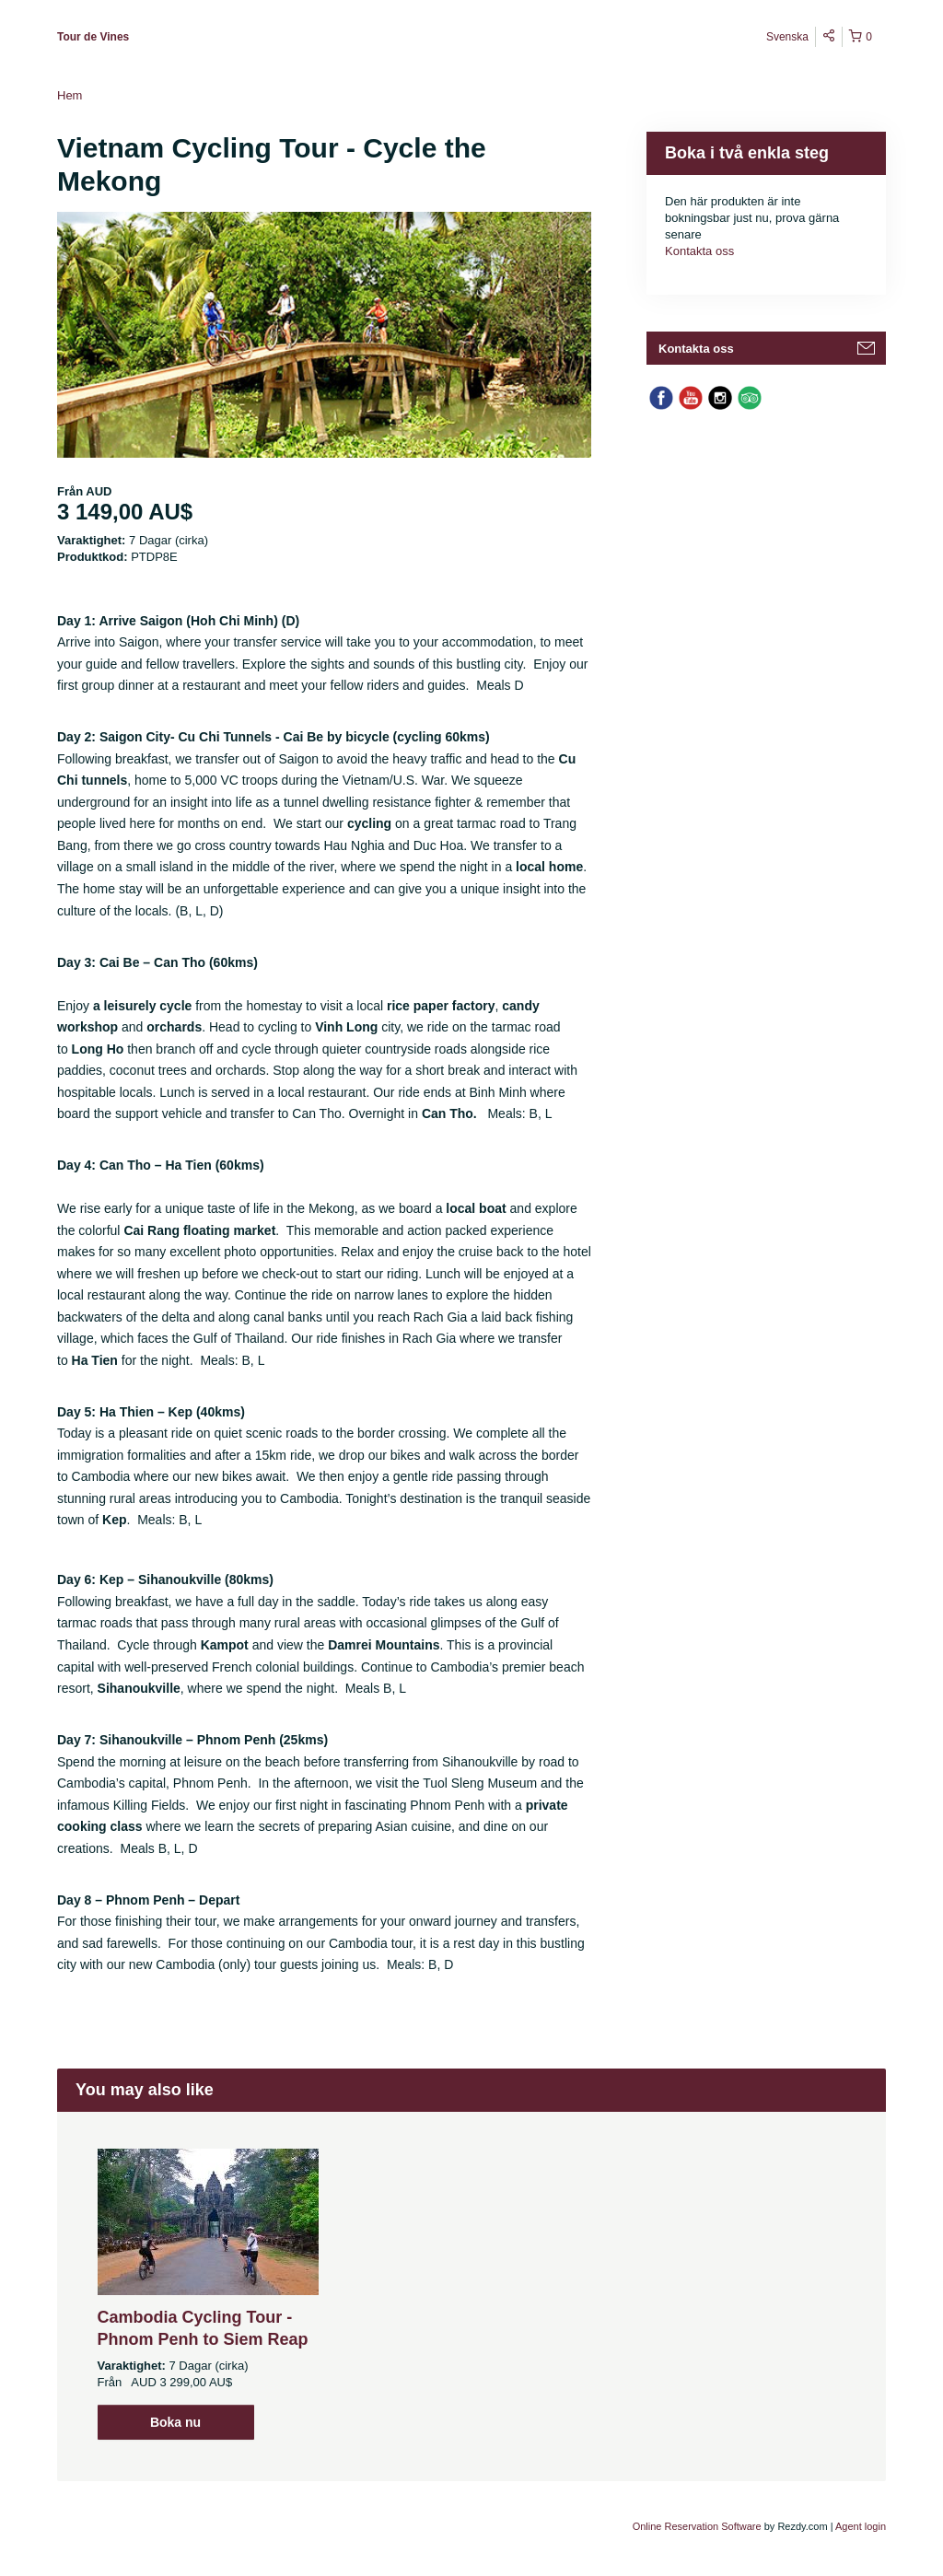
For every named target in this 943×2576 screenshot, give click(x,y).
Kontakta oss (699, 251)
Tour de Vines (93, 36)
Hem (69, 95)
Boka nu (175, 2422)
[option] (208, 2294)
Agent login (860, 2526)
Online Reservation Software (697, 2526)
